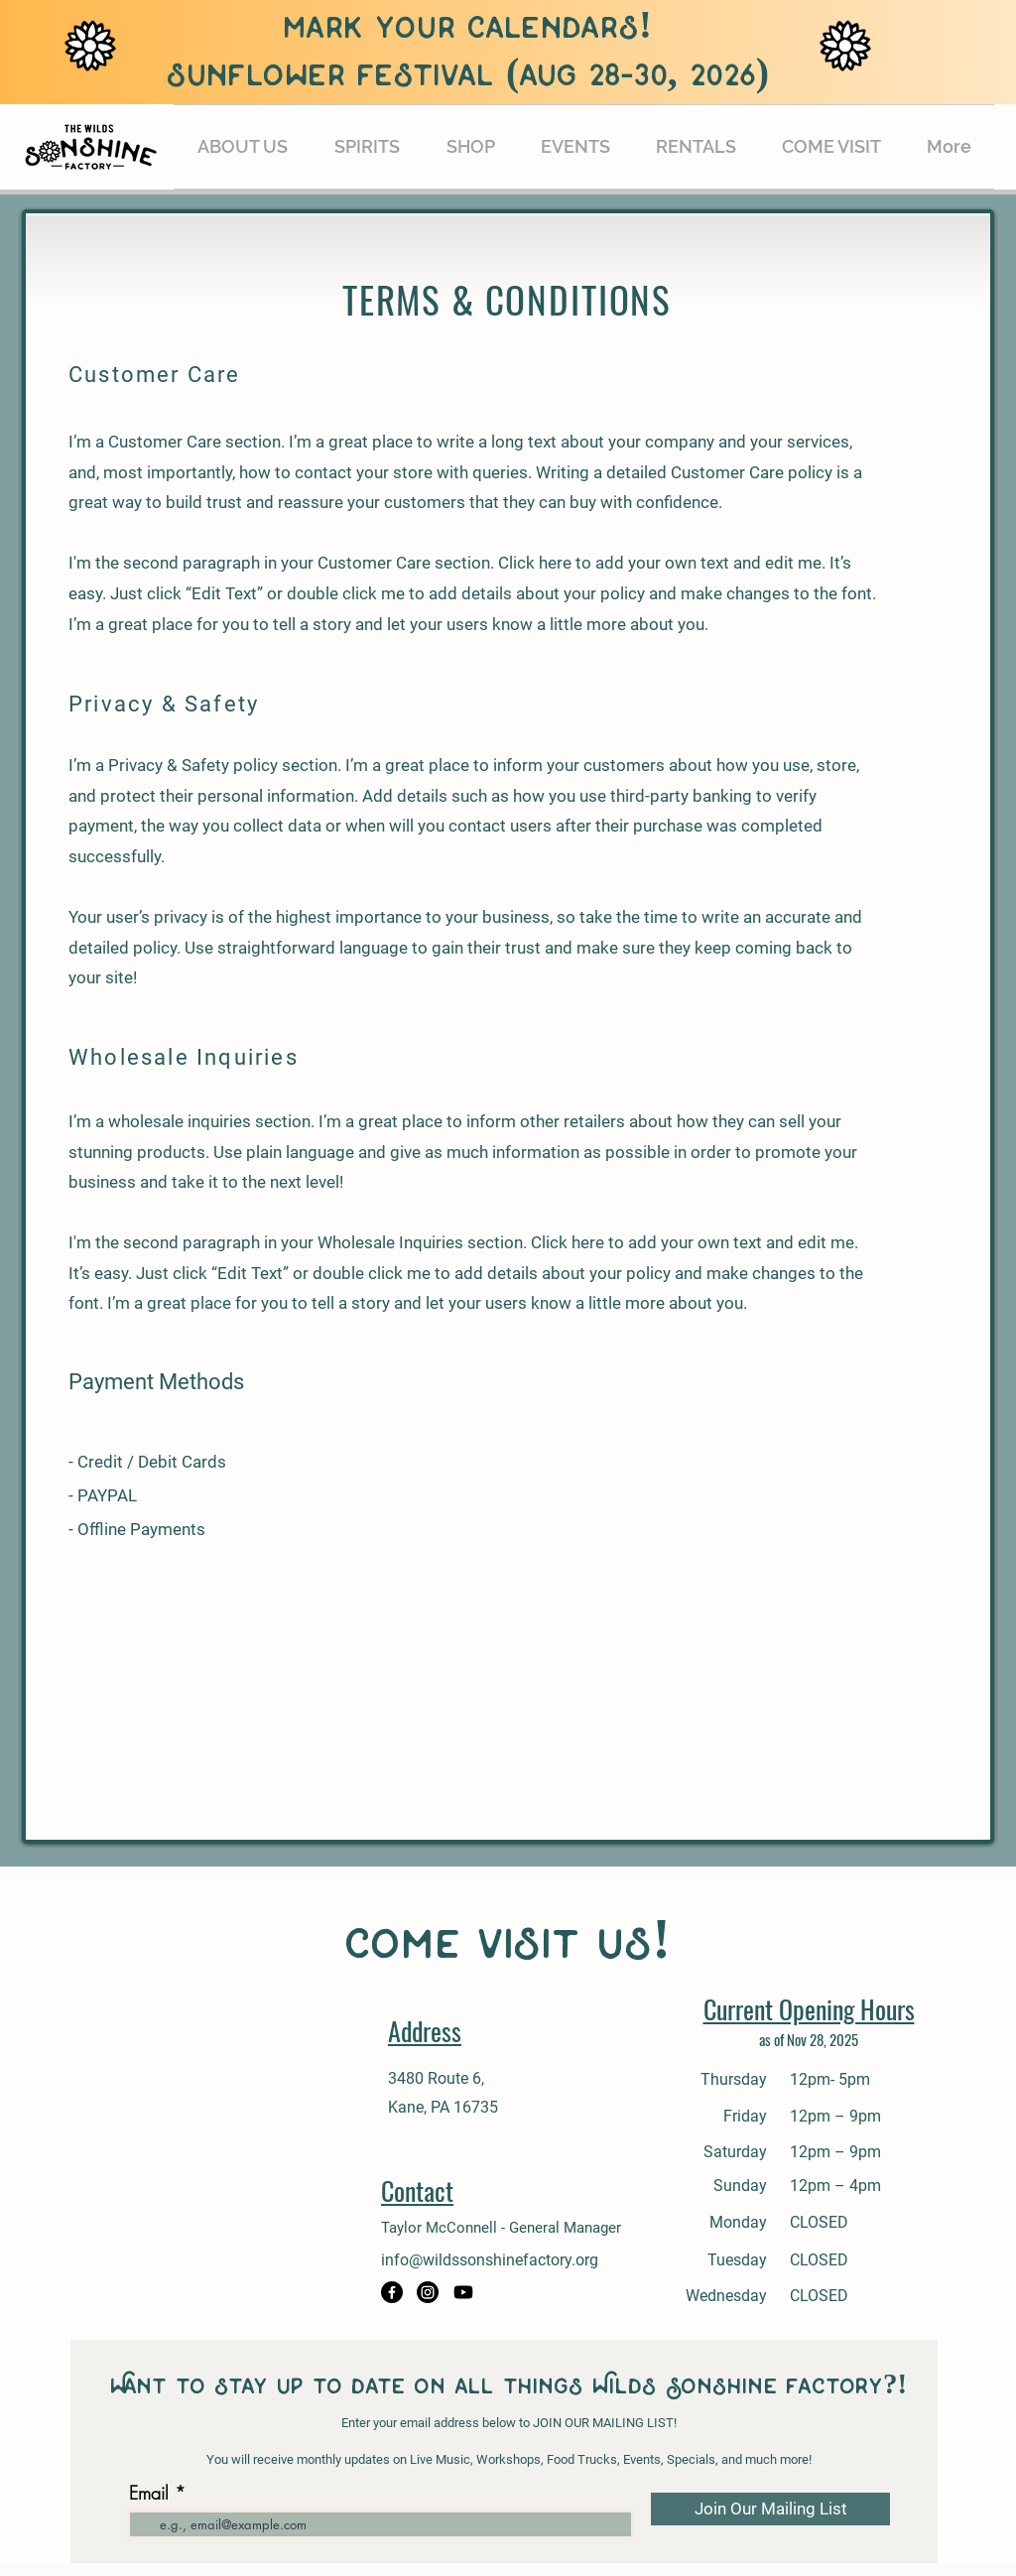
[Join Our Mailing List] (770, 2509)
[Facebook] (392, 2292)
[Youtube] (463, 2292)
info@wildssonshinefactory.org (489, 2260)
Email (149, 2493)
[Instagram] (428, 2292)
